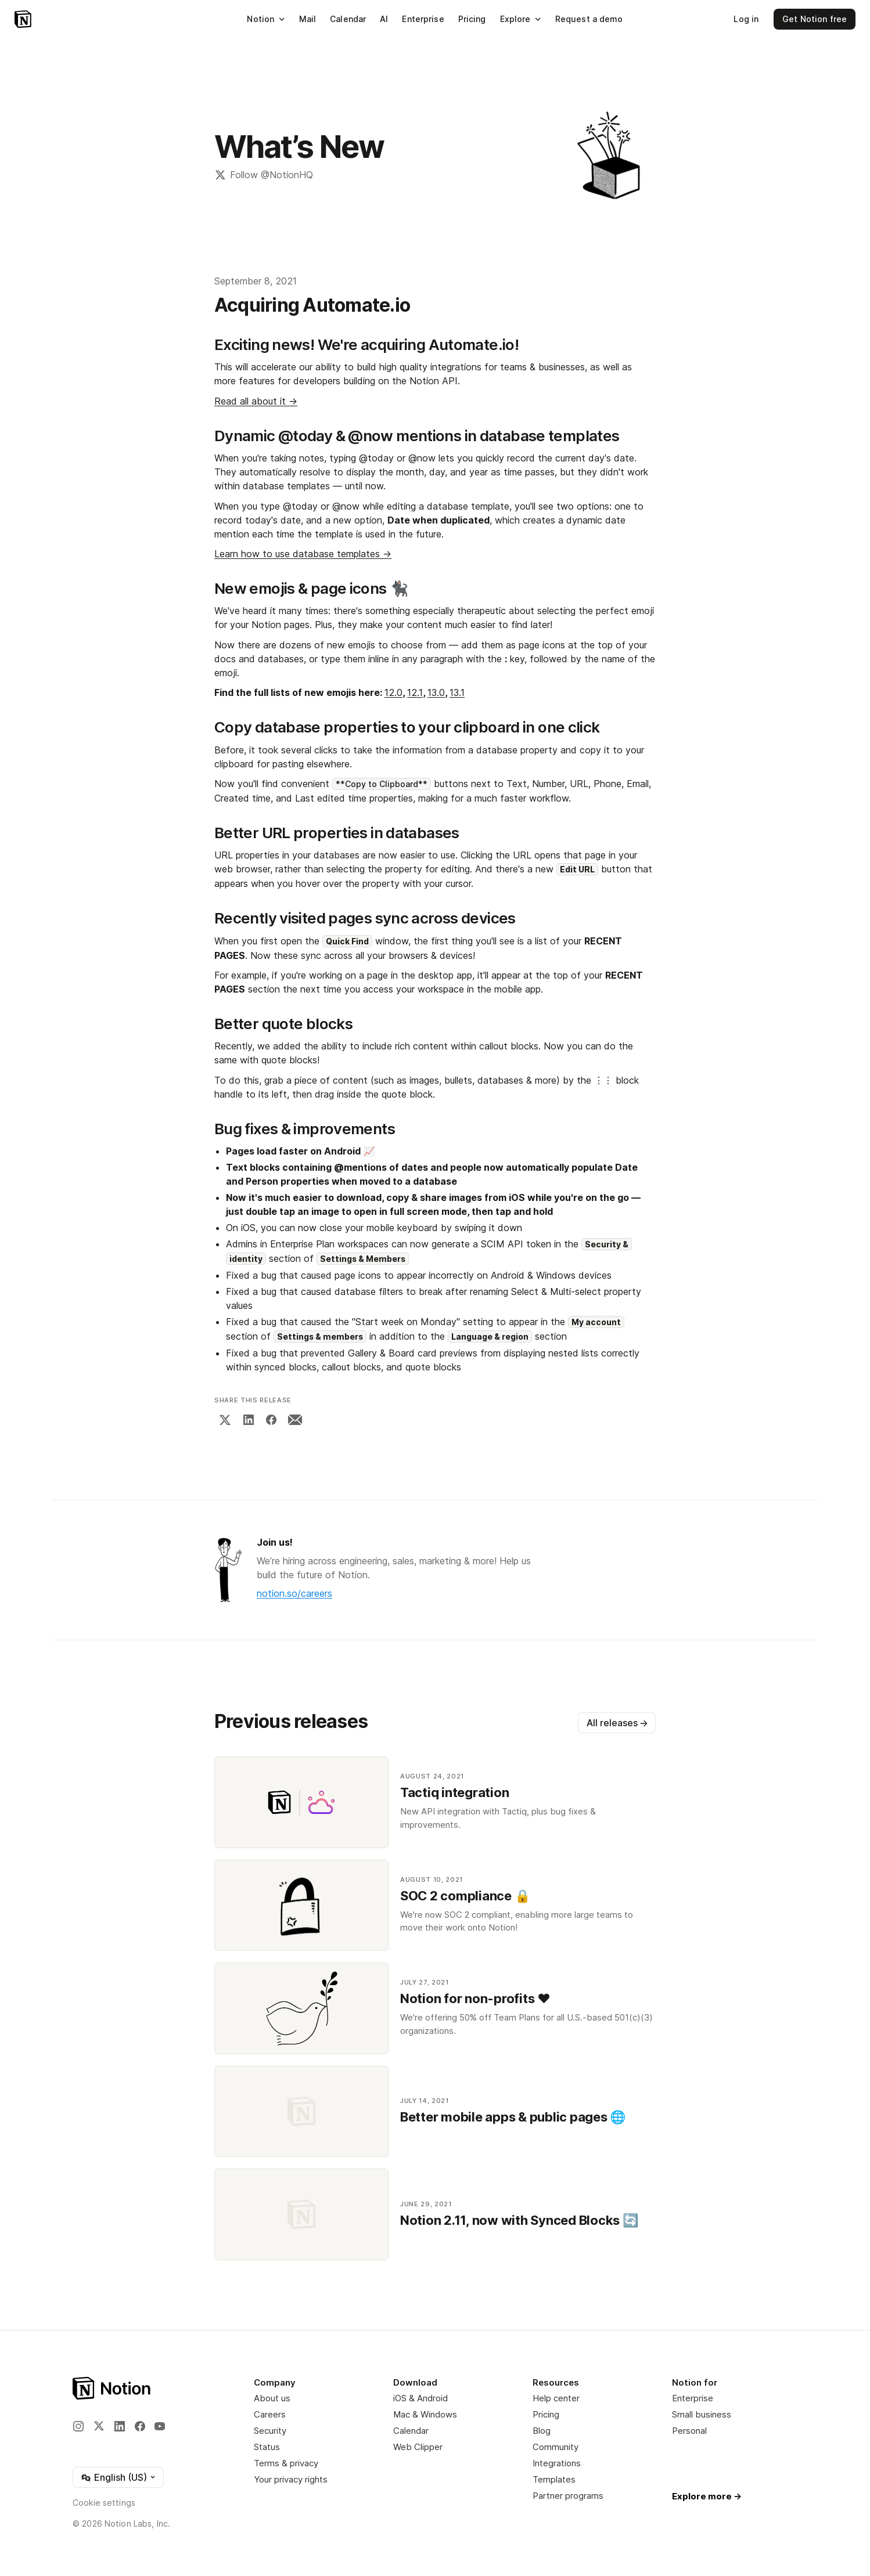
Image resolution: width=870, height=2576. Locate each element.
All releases (617, 1723)
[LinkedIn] (248, 1419)
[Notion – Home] (23, 19)
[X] (224, 1419)
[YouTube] (159, 2426)
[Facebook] (271, 1419)
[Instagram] (78, 2426)
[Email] (295, 1419)
